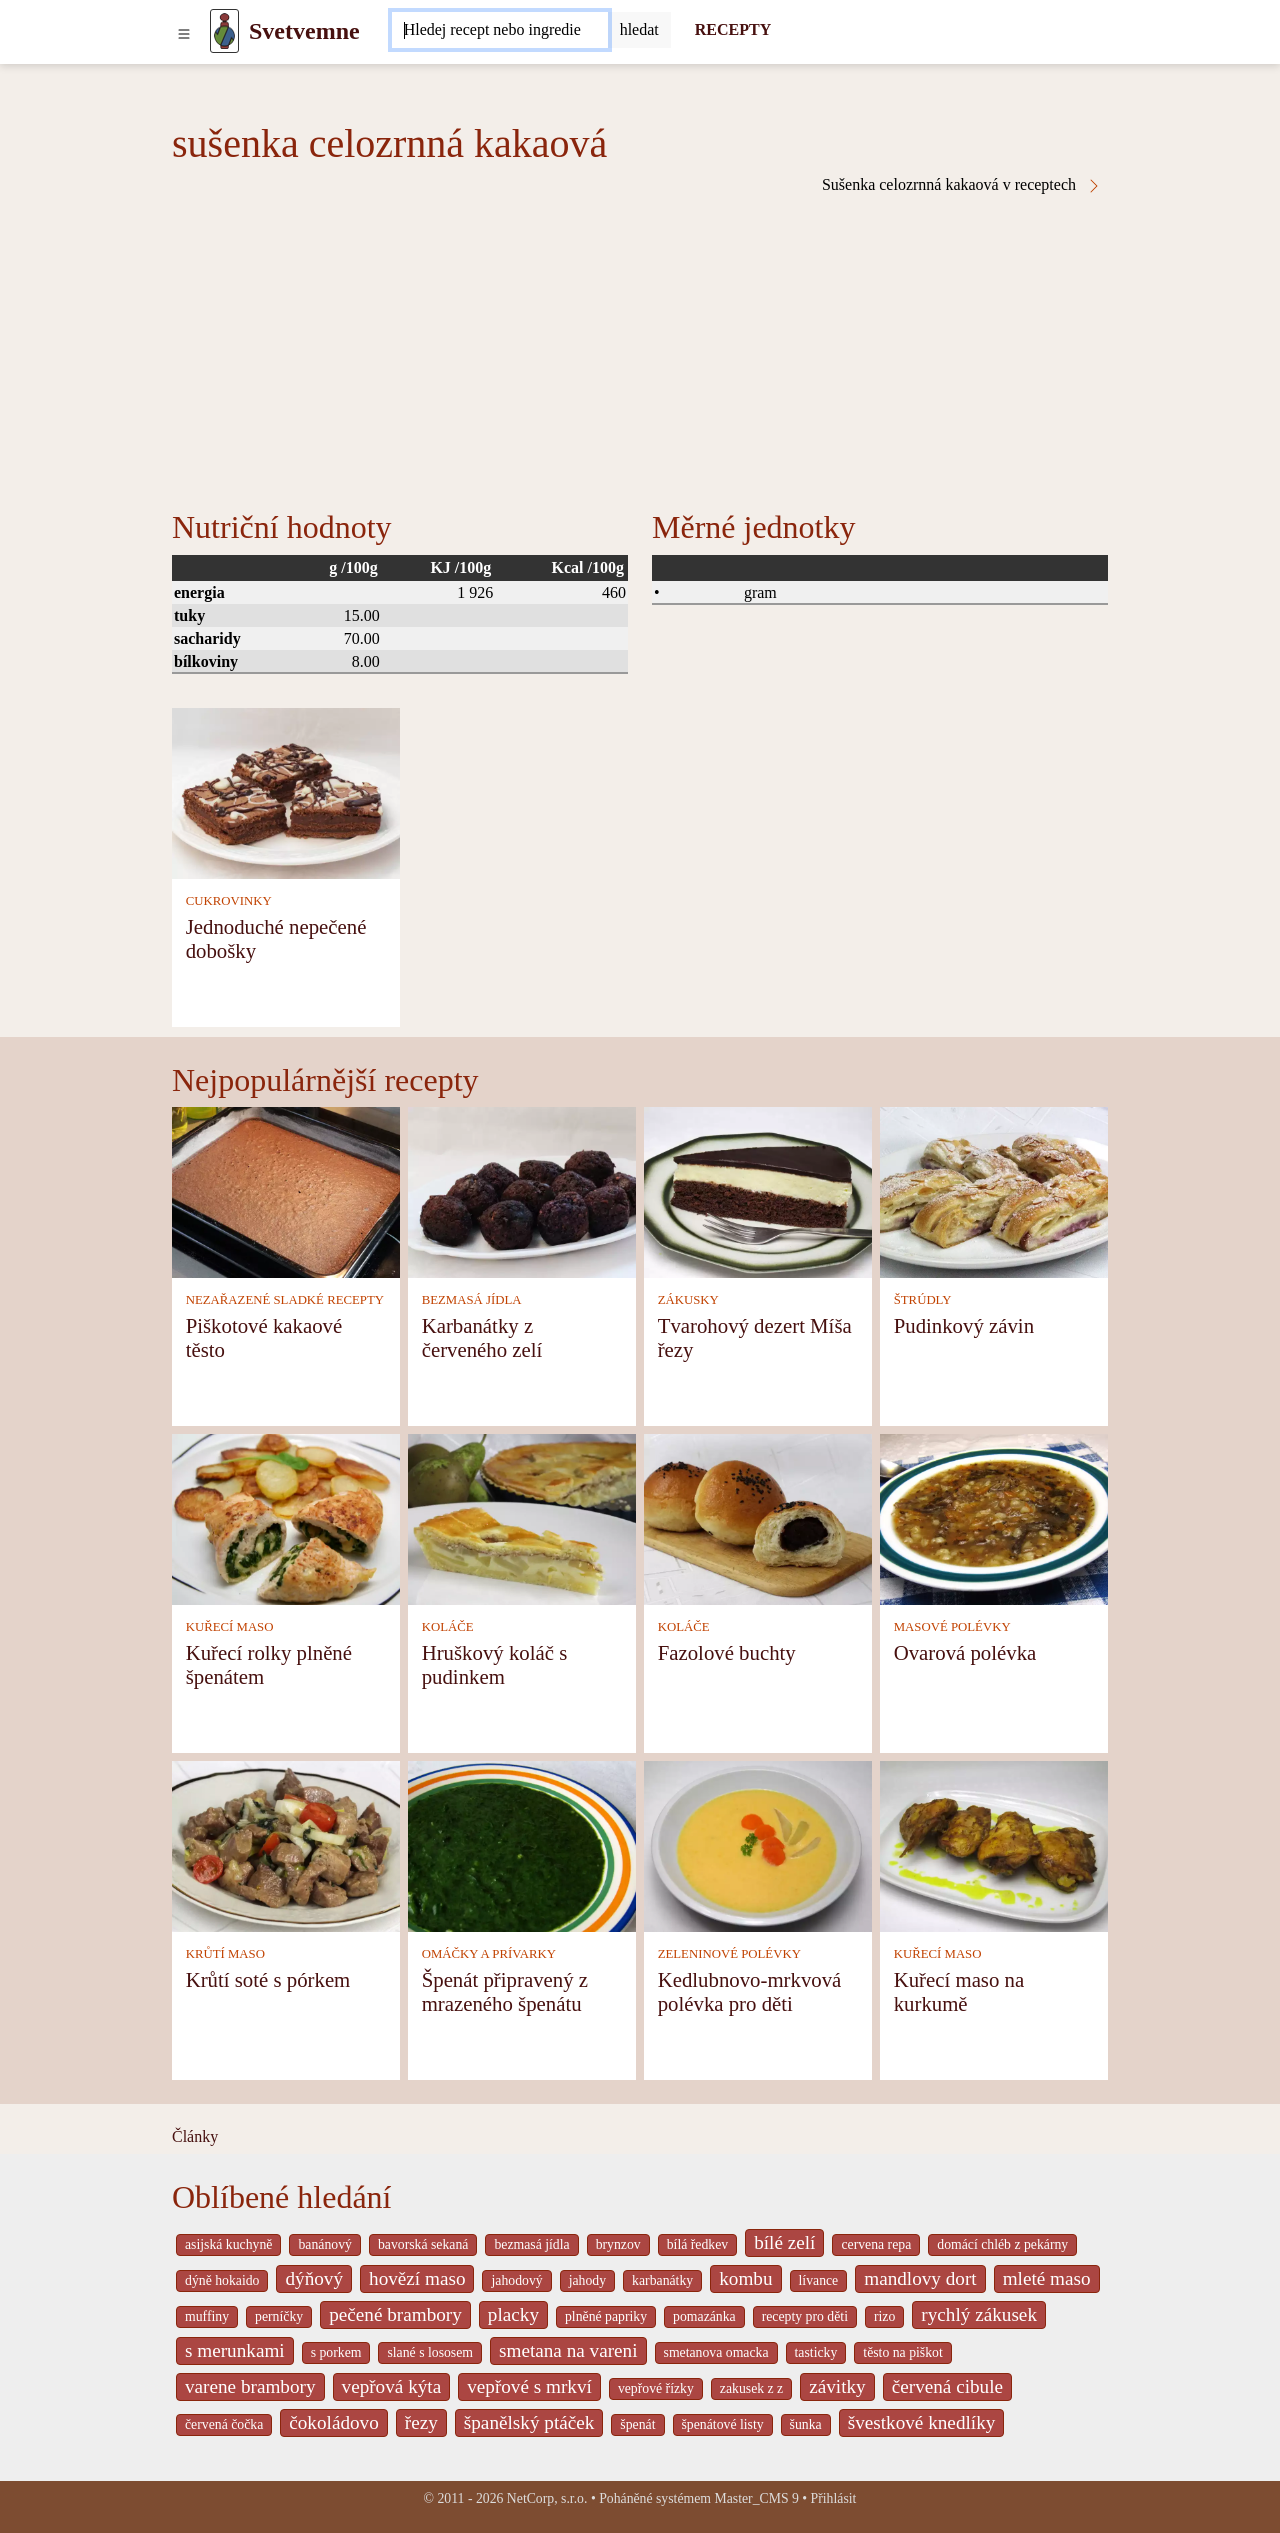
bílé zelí (784, 2242)
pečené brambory (395, 2314)
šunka (806, 2424)
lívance (819, 2280)
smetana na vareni (568, 2350)
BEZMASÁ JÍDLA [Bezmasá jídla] (472, 1300)
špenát (637, 2424)
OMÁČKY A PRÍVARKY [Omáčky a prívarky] (489, 1954)
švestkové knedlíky (922, 2422)
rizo (884, 2316)
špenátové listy (723, 2424)
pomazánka (704, 2316)
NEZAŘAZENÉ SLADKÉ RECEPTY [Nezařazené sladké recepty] (285, 1300)
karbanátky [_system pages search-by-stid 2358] (662, 2280)
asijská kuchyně (228, 2244)
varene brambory (250, 2386)
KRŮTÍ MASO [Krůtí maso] (225, 1954)
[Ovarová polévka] (994, 1517)
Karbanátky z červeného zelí (482, 1337)
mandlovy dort (920, 2278)
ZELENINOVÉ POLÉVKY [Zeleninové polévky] (729, 1954)
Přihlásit (834, 2498)
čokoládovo (334, 2422)
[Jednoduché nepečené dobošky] (286, 791)
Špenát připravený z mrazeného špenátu (505, 1991)
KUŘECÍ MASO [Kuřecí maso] (230, 1627)
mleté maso (1047, 2278)
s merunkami (235, 2350)
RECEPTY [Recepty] (733, 29)
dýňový (314, 2278)
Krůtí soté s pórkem (268, 1979)
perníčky (279, 2316)
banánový (324, 2244)
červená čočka (224, 2424)
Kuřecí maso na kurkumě (959, 1991)
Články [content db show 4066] (195, 2136)
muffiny (207, 2316)
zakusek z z (751, 2388)
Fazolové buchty (727, 1652)
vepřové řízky (656, 2388)
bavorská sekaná (423, 2244)
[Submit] (639, 30)
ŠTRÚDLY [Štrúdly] (923, 1300)
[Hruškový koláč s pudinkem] (522, 1517)
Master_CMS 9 (756, 2498)
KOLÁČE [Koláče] (448, 1627)
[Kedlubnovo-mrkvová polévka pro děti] (758, 1844)
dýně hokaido (222, 2280)
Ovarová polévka (965, 1652)
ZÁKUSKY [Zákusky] (688, 1300)
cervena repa (876, 2244)
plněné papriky (606, 2316)
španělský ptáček (529, 2422)
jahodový (516, 2280)
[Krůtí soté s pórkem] (286, 1844)
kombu (745, 2278)
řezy (421, 2422)
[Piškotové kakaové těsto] (286, 1190)
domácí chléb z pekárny (1002, 2244)
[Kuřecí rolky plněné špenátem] (286, 1517)
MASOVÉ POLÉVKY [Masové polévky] (952, 1627)
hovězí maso (417, 2278)
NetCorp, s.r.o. (547, 2498)
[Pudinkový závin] (994, 1190)
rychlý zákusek (979, 2314)
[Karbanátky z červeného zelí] (522, 1190)
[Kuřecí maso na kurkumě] (994, 1844)
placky (513, 2314)
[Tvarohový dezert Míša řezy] (758, 1190)
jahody (587, 2280)
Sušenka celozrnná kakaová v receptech (962, 185)
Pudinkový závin (964, 1325)
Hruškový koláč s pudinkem (495, 1664)
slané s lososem (430, 2352)
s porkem (336, 2352)
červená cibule (947, 2386)
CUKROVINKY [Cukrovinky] (229, 901)
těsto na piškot (902, 2352)
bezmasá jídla (531, 2244)
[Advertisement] (640, 344)
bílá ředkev (697, 2244)
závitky (837, 2386)
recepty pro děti (805, 2316)
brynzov (618, 2244)
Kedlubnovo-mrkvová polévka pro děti (750, 1991)
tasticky (816, 2352)
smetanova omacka (716, 2352)
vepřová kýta (392, 2386)
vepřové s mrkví (529, 2386)
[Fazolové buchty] (758, 1517)
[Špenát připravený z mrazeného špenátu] (522, 1844)
